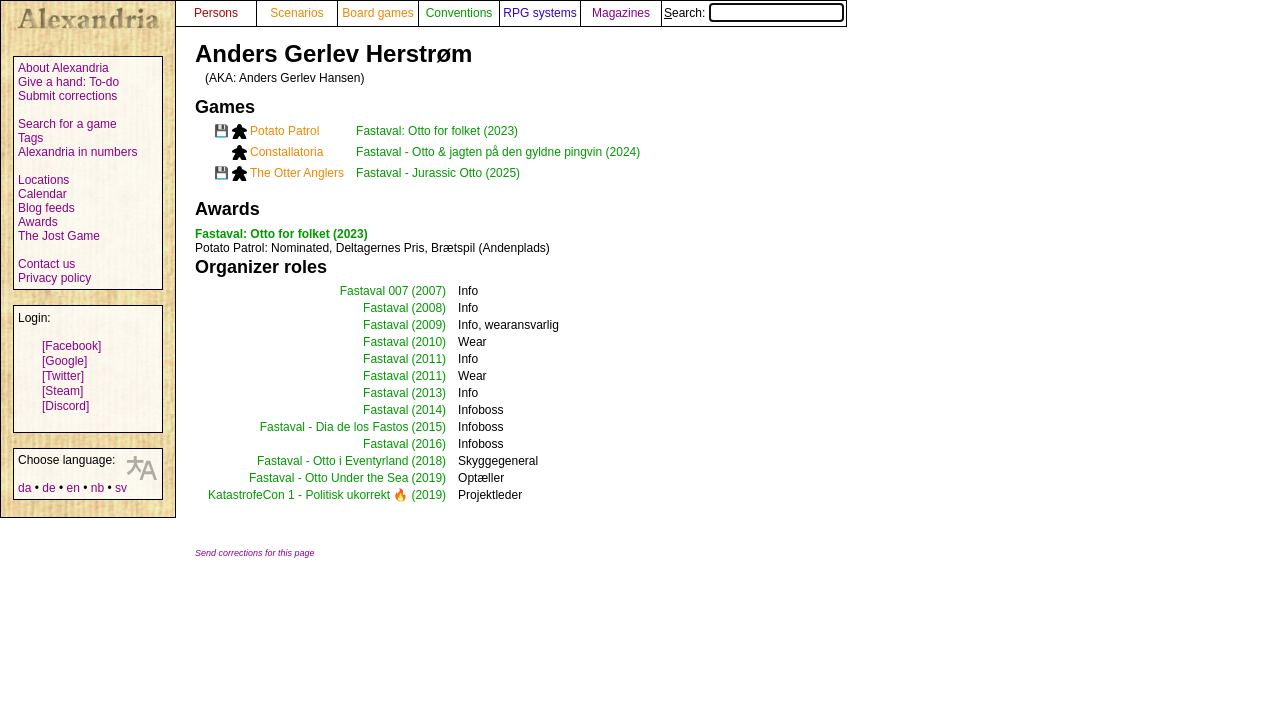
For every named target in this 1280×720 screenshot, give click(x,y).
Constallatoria (286, 152)
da (24, 488)
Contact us (46, 264)
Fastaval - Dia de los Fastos (334, 427)
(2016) (428, 444)
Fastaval (385, 308)
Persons (216, 13)
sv (121, 488)
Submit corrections (67, 96)
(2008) (428, 308)
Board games (377, 13)
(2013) (428, 393)
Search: (754, 13)
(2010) (428, 342)
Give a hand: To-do (68, 82)
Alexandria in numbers (77, 152)
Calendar (42, 194)
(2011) (428, 359)
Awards (38, 222)
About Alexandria (63, 68)
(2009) (428, 325)
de (48, 488)
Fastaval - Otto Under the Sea (328, 478)
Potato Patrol (284, 131)
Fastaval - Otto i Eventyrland (332, 461)
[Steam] (62, 391)
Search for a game (67, 124)
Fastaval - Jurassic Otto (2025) (438, 173)
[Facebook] (71, 346)
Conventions (459, 13)
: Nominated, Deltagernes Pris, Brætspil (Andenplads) (372, 248)
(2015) (428, 427)
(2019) (428, 478)
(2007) (428, 291)
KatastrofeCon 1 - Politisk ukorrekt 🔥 (308, 495)
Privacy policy (54, 278)
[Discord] (65, 406)
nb (97, 488)
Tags (30, 138)
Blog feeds (46, 208)
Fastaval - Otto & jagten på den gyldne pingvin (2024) (498, 152)
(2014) (428, 410)
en (72, 488)
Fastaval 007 (374, 291)
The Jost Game (59, 236)
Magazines (621, 13)
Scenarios (296, 13)
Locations (43, 180)
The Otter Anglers (297, 173)
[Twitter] (63, 376)
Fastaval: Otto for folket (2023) (437, 131)
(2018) (428, 461)
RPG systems (539, 13)
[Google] (64, 361)
